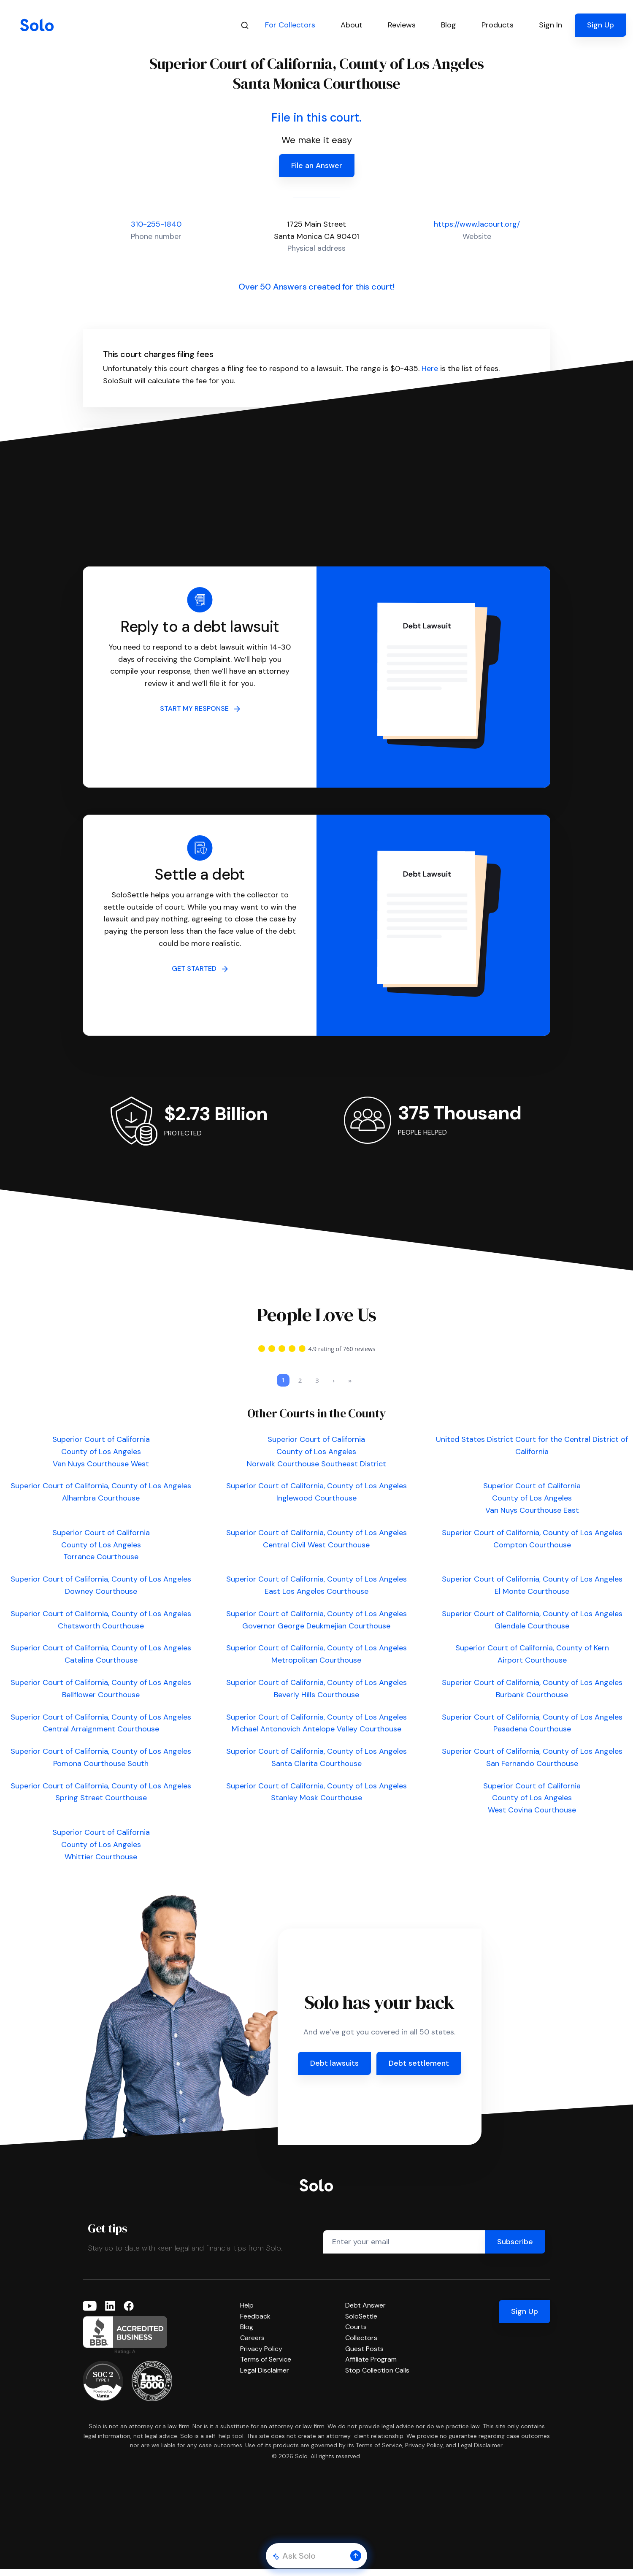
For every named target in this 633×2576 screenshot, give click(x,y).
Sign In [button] (550, 25)
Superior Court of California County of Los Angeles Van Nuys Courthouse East (532, 1504)
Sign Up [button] (600, 25)
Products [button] (498, 25)
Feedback (255, 2323)
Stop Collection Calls (377, 2377)
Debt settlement (419, 2070)
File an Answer (316, 165)
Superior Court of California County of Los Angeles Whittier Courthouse (101, 1851)
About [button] (351, 25)
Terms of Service (265, 2366)
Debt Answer (365, 2312)
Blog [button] (448, 25)
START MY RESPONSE (200, 708)
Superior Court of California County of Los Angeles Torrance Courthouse (101, 1551)
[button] (355, 2555)
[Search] (244, 25)
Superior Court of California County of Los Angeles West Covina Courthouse (532, 1805)
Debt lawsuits (334, 2070)
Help (247, 2312)
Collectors (361, 2344)
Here (430, 368)
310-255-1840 (156, 224)
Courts (356, 2333)
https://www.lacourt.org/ (477, 224)
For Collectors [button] (290, 25)
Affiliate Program (371, 2366)
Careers (252, 2344)
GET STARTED (200, 968)
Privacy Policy (261, 2355)
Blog (246, 2333)
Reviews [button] (402, 25)
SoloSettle (361, 2323)
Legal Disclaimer (264, 2377)
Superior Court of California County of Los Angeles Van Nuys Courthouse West (101, 1458)
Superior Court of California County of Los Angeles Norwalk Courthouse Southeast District (316, 1458)
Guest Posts (364, 2355)
